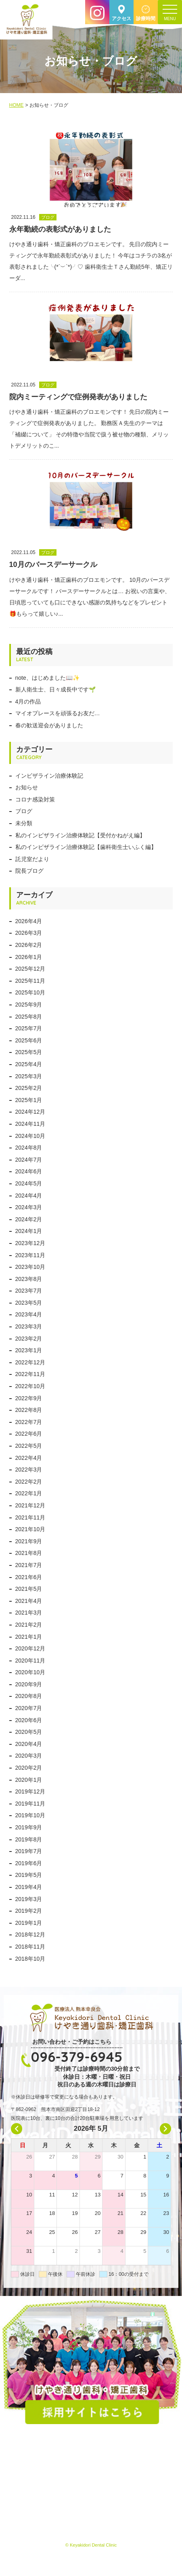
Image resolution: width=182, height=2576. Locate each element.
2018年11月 (30, 1946)
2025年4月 (28, 1064)
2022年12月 (30, 1362)
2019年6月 (28, 1863)
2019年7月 (28, 1851)
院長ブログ (29, 871)
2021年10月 (30, 1529)
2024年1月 (28, 1231)
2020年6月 (28, 1720)
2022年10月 (30, 1386)
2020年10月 (30, 1672)
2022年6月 (28, 1433)
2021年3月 (28, 1612)
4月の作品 (28, 701)
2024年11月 (30, 1124)
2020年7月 (28, 1708)
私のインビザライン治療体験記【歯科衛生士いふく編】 (86, 847)
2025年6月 (28, 1040)
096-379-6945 (76, 2056)
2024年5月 (28, 1183)
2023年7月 (28, 1290)
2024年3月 (28, 1207)
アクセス (121, 18)
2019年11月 (30, 1803)
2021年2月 (28, 1624)
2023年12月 (30, 1243)
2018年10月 (30, 1958)
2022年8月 (28, 1410)
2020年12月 (30, 1648)
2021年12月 (30, 1505)
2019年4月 (28, 1887)
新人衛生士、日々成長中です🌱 (55, 689)
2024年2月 (28, 1219)
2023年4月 (28, 1314)
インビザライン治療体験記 (49, 775)
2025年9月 (28, 1004)
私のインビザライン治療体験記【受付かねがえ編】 (80, 835)
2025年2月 (28, 1088)
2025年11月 (30, 981)
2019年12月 (30, 1791)
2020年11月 (30, 1660)
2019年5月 (28, 1875)
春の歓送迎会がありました (49, 725)
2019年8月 (28, 1839)
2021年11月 (30, 1517)
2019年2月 (28, 1911)
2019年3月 (28, 1899)
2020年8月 (28, 1696)
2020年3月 (28, 1755)
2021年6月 (28, 1577)
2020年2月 (28, 1767)
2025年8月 (28, 1016)
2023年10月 (30, 1267)
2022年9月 (28, 1398)
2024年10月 (30, 1136)
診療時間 (145, 18)
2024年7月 (28, 1159)
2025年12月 (30, 968)
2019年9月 (28, 1827)
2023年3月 (28, 1326)
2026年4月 (28, 921)
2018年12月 (30, 1934)
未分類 (23, 823)
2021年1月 (28, 1637)
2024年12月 (30, 1111)
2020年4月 (28, 1744)
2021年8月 (28, 1553)
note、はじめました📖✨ (47, 678)
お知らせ (26, 787)
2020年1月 (28, 1780)
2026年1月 (28, 957)
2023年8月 (28, 1279)
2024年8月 (28, 1147)
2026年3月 (28, 933)
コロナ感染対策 (35, 799)
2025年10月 (30, 992)
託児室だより (32, 859)
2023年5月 (28, 1302)
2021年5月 (28, 1589)
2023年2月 (28, 1338)
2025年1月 (28, 1100)
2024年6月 (28, 1171)
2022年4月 (28, 1458)
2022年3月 (28, 1469)
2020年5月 (28, 1732)
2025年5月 (28, 1052)
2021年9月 (28, 1541)
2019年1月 (28, 1923)
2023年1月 (28, 1350)
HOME (16, 105)
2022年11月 (30, 1374)
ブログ (23, 811)
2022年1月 (28, 1493)
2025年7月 (28, 1028)
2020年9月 (28, 1684)
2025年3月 (28, 1076)
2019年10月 (30, 1815)
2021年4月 (28, 1601)
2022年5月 (28, 1446)
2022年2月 (28, 1481)
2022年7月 (28, 1422)
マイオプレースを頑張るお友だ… (57, 713)
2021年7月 (28, 1565)
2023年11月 (30, 1255)
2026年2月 (28, 945)
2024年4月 (28, 1195)
